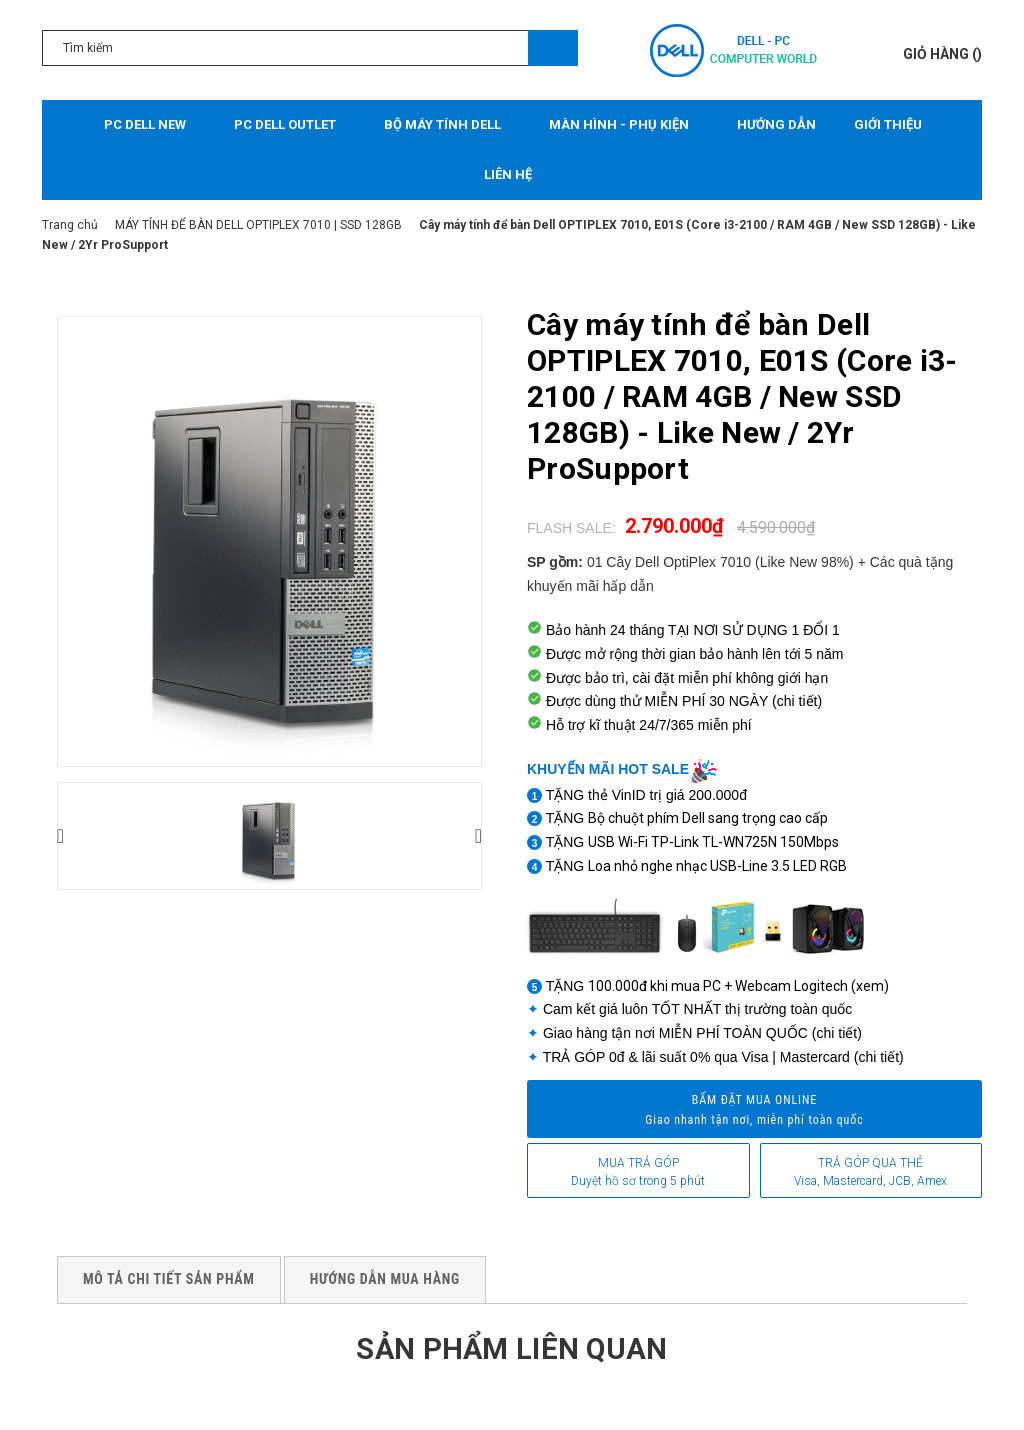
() (942, 54)
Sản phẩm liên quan (512, 1348)
